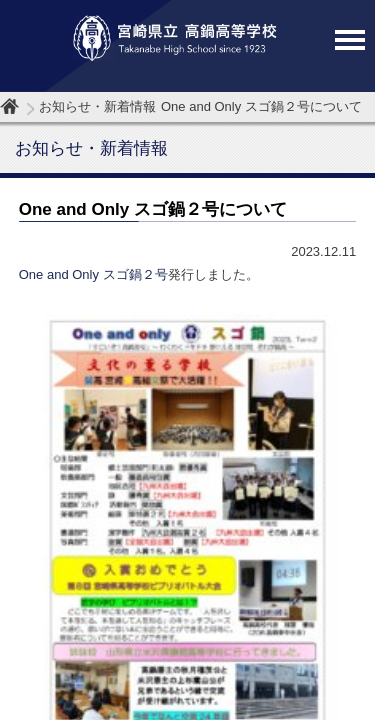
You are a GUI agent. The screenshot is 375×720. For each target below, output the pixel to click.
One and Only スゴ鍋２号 (93, 274)
